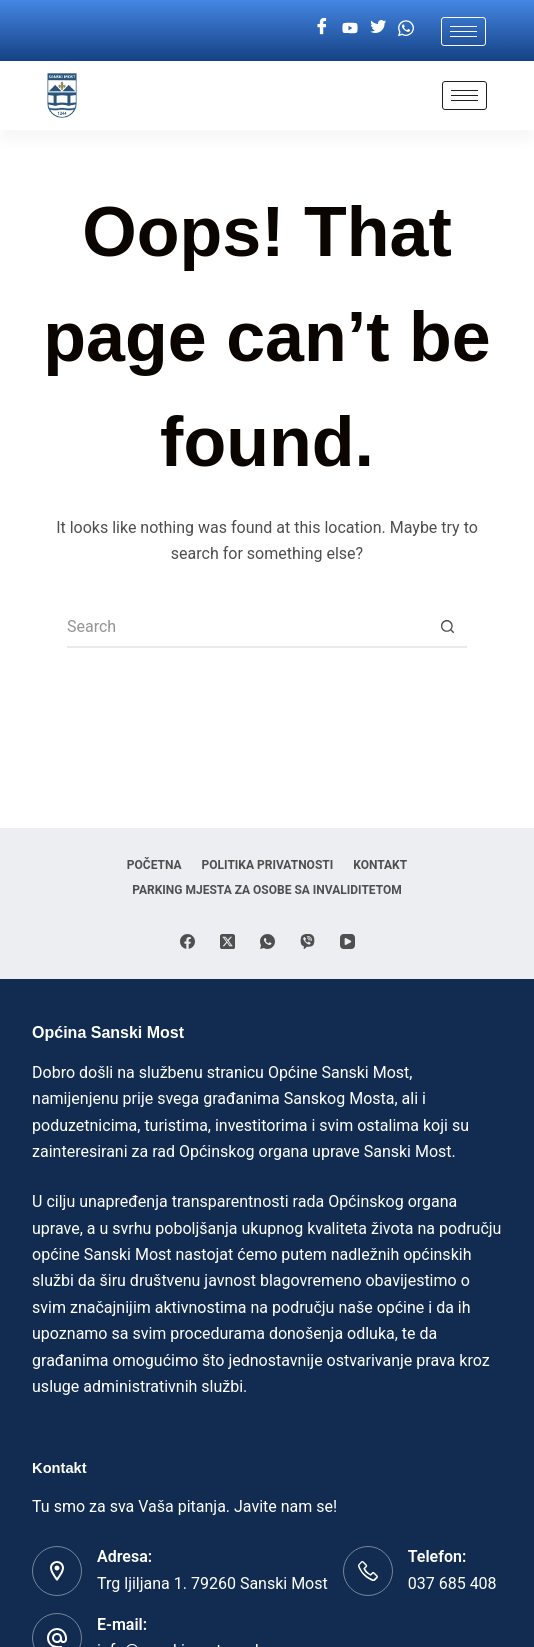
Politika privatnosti (268, 865)
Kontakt (380, 865)
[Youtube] (350, 28)
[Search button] (447, 628)
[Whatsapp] (406, 28)
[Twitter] (378, 28)
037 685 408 (452, 1583)
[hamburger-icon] (463, 31)
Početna (154, 865)
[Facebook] (322, 28)
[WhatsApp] (267, 941)
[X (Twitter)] (227, 941)
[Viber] (307, 941)
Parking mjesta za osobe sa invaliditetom (267, 890)
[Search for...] (247, 628)
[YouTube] (347, 941)
